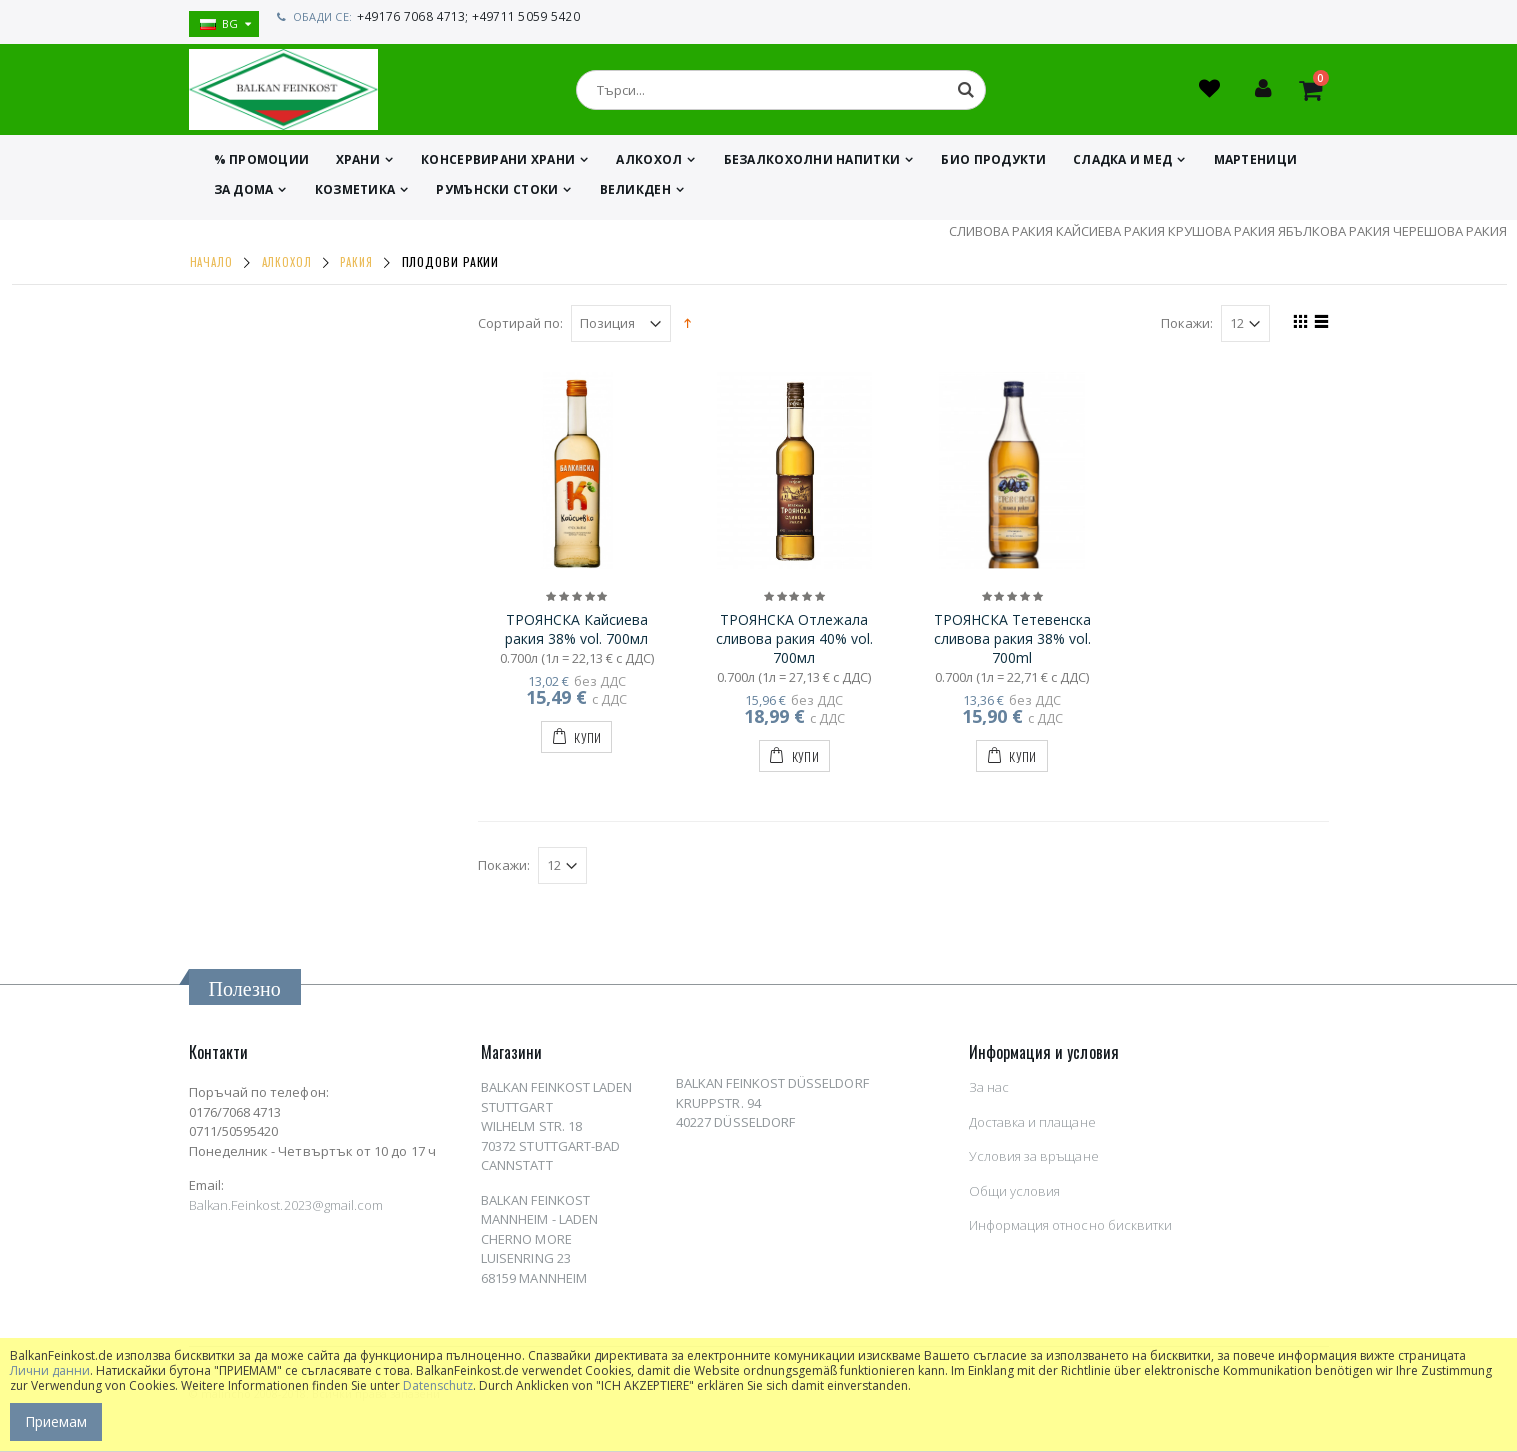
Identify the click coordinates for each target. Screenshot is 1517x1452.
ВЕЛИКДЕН (635, 194)
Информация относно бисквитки (1071, 1230)
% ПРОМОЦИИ (262, 164)
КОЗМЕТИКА (355, 194)
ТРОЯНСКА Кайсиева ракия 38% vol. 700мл (576, 634)
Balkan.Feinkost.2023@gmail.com (286, 1210)
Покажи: (1187, 328)
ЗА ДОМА (244, 194)
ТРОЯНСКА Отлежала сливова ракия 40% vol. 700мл (794, 643)
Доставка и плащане (1032, 1127)
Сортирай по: (520, 328)
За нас (989, 1092)
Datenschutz (438, 1385)
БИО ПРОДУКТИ (993, 164)
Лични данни (50, 1370)
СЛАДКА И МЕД (1122, 164)
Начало (211, 267)
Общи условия (1015, 1196)
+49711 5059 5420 (521, 16)
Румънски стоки (497, 194)
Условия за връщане (1034, 1161)
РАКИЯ (356, 267)
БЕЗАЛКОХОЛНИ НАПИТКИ (812, 164)
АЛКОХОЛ (649, 164)
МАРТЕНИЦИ (1255, 164)
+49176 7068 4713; (411, 16)
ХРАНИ (358, 164)
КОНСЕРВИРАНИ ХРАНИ (498, 164)
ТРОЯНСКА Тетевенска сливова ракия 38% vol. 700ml (1012, 643)
